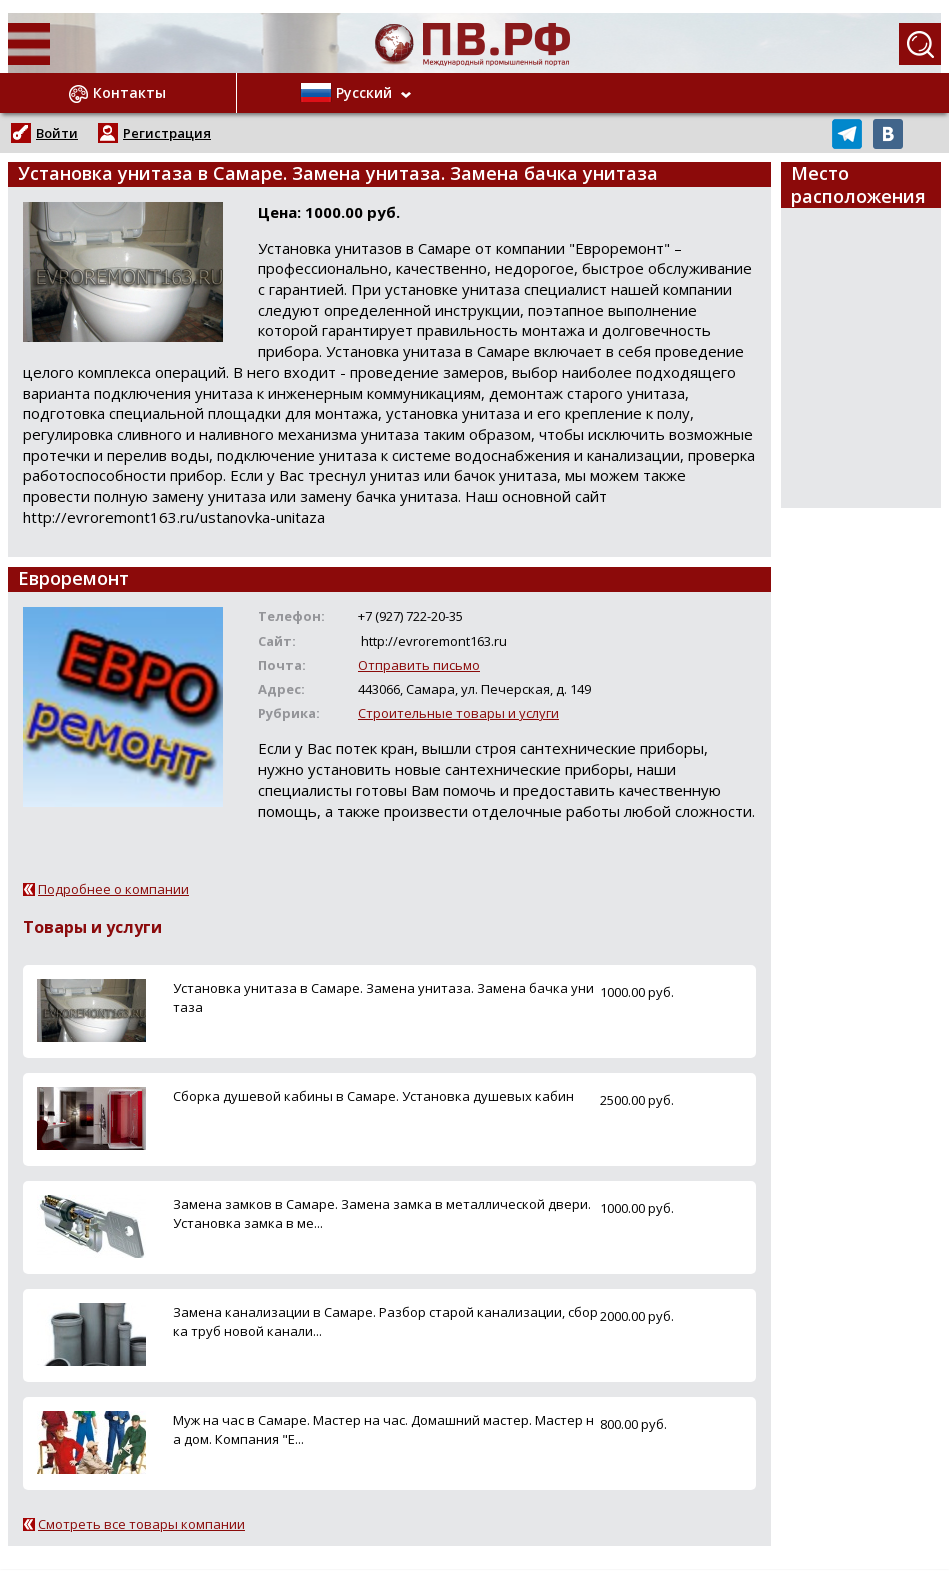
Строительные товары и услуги (458, 713)
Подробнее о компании (113, 889)
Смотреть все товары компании (141, 1524)
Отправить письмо (419, 665)
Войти (57, 133)
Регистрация (167, 133)
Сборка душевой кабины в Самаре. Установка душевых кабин (373, 1096)
